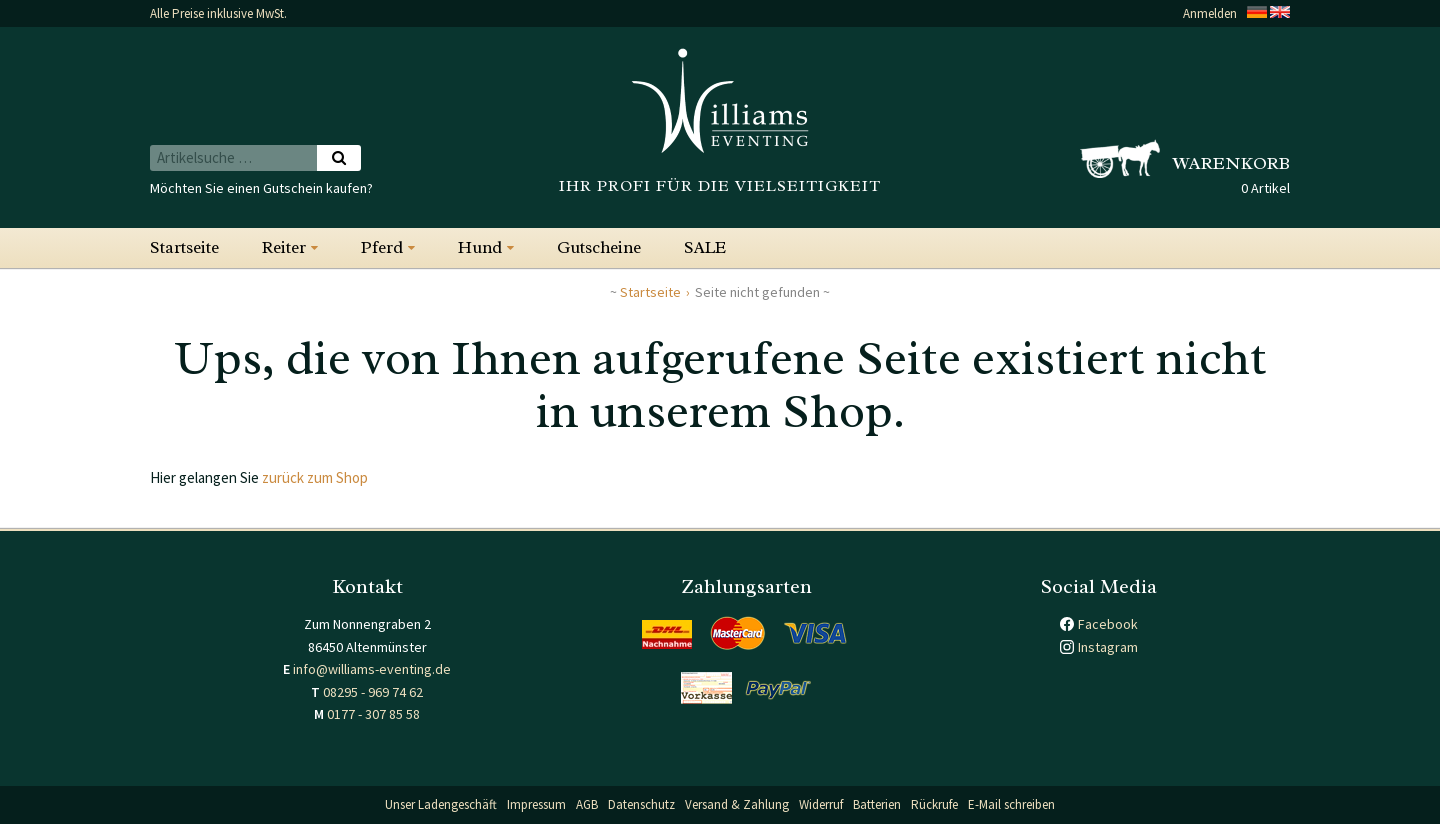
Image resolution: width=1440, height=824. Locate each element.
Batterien (877, 804)
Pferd (382, 247)
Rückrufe (934, 804)
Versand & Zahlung (737, 804)
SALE (705, 247)
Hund (480, 247)
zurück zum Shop (315, 477)
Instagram (1108, 647)
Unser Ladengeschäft (441, 804)
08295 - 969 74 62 (373, 692)
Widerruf (821, 804)
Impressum (536, 804)
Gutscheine (599, 247)
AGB (587, 804)
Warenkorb (1231, 163)
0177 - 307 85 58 (373, 714)
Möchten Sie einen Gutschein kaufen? (261, 188)
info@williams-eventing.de (372, 669)
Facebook (1108, 624)
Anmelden (1210, 13)
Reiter (284, 247)
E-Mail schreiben (1011, 804)
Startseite (184, 247)
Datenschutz (641, 804)
